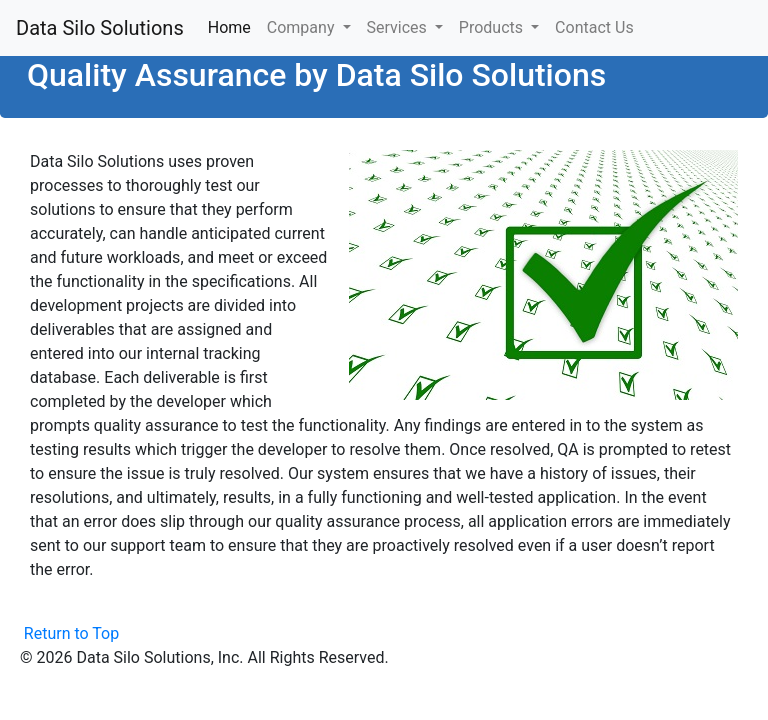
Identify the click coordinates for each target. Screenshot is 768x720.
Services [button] (399, 27)
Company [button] (303, 27)
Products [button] (493, 27)
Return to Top (71, 633)
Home (233, 26)
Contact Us (594, 27)
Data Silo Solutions (100, 28)
